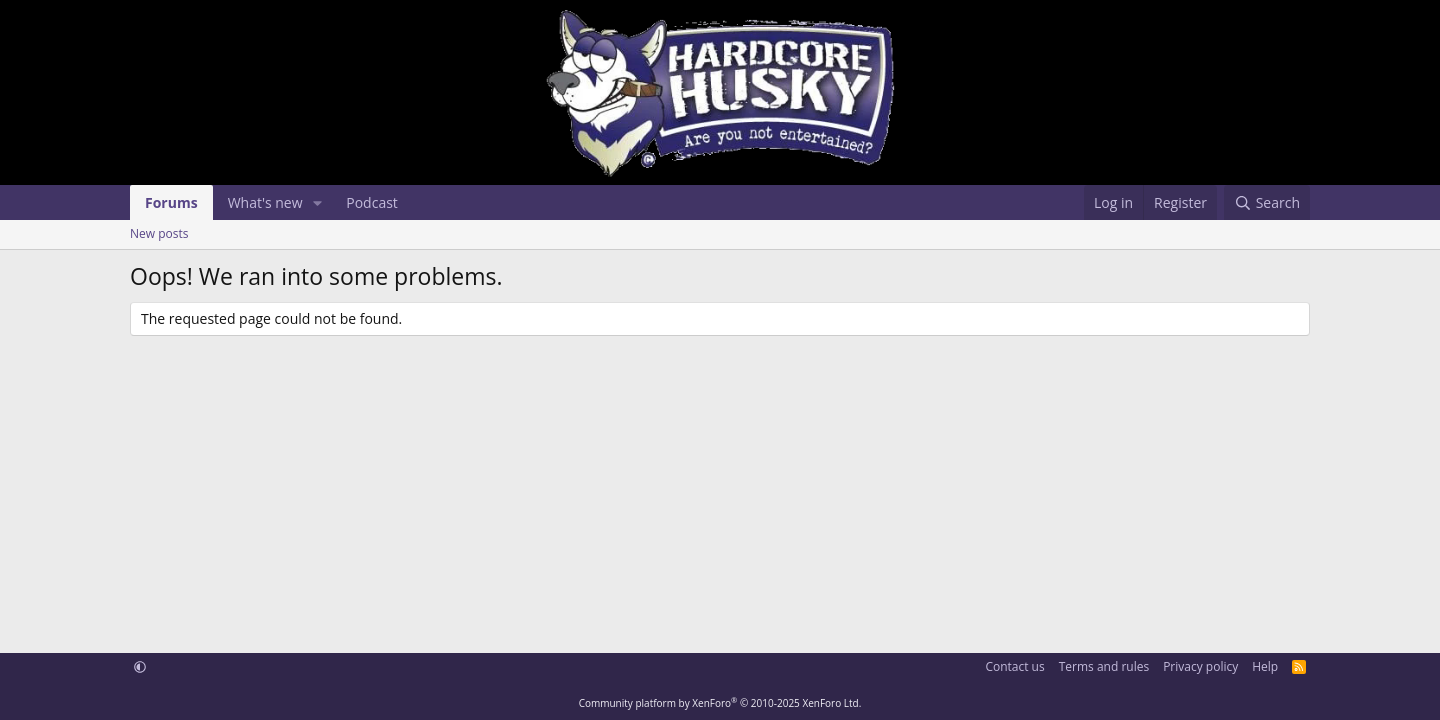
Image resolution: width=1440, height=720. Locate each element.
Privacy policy (1200, 666)
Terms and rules (1104, 666)
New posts (159, 233)
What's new (265, 202)
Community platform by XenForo (720, 703)
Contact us (1014, 666)
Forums (171, 202)
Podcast (372, 202)
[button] (317, 203)
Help (1265, 666)
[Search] (1267, 203)
